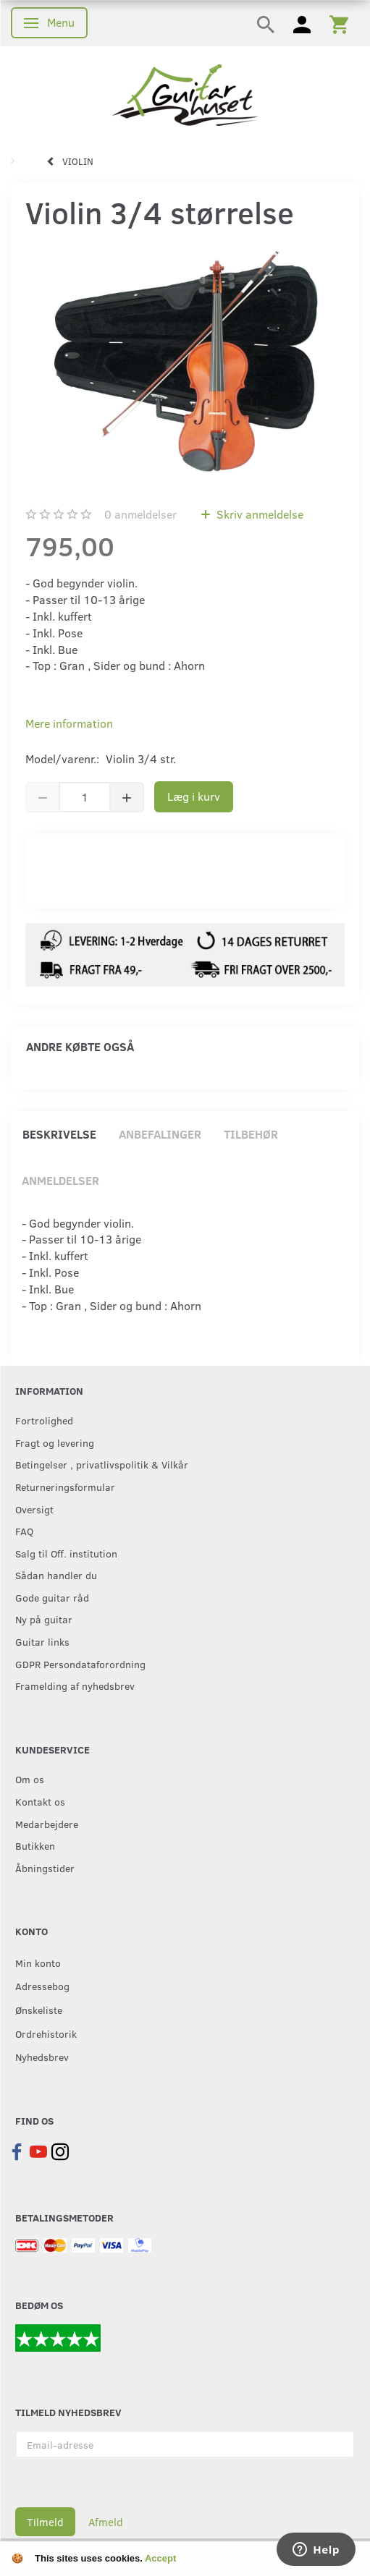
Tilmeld (45, 2522)
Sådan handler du (56, 1575)
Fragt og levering (54, 1442)
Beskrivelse (59, 1134)
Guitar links (42, 1641)
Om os (29, 1779)
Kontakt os (40, 1801)
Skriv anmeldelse (258, 514)
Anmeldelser (60, 1180)
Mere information (69, 723)
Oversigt (34, 1509)
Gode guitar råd (52, 1597)
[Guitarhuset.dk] (185, 93)
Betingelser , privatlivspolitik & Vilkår (101, 1464)
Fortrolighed (44, 1420)
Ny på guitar (43, 1619)
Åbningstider (45, 1868)
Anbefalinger (160, 1134)
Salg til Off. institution (66, 1553)
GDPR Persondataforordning (80, 1664)
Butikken (35, 1845)
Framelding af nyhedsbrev (75, 1685)
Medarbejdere (46, 1823)
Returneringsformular (65, 1486)
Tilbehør (251, 1134)
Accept (160, 2558)
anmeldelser (140, 514)
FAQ (24, 1530)
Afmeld (105, 2522)
